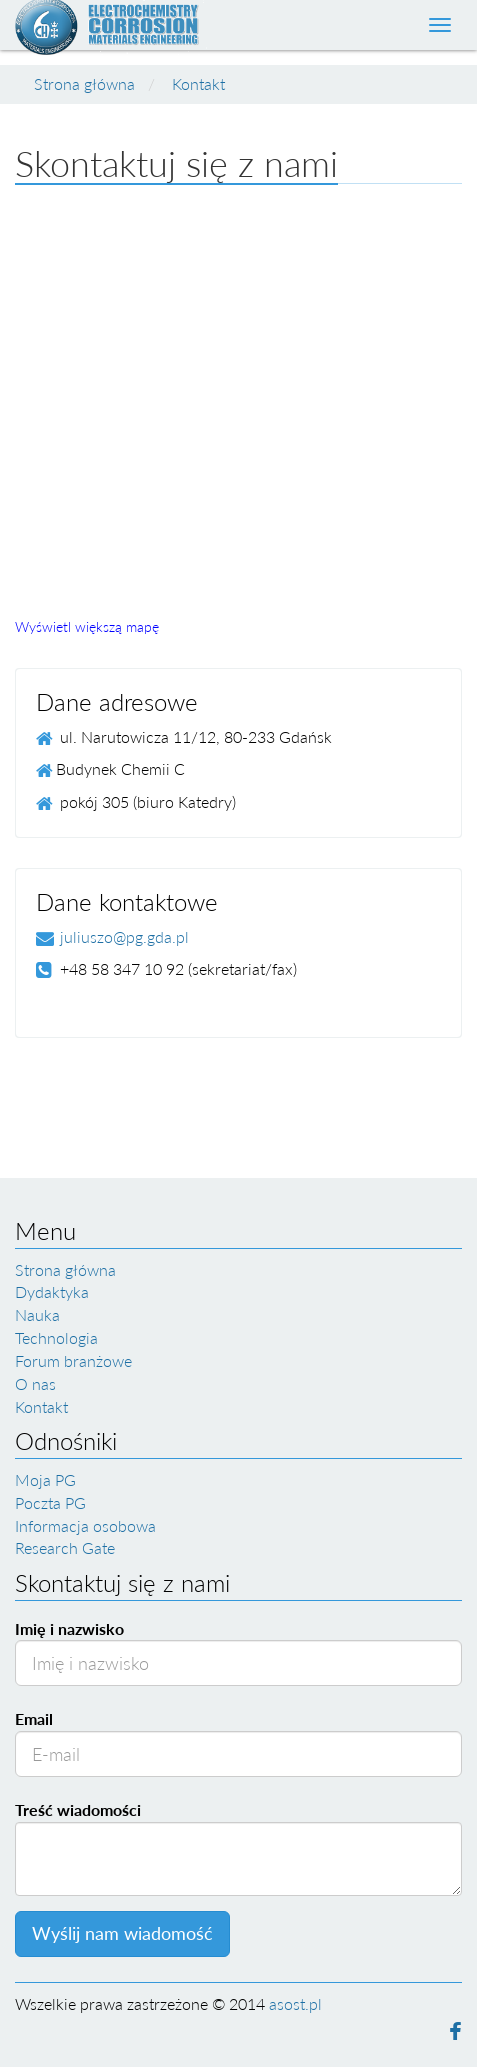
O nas (35, 1383)
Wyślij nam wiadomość (122, 1933)
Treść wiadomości (78, 1809)
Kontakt (198, 83)
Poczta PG (50, 1502)
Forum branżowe (73, 1360)
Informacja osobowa (85, 1525)
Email (34, 1718)
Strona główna (84, 83)
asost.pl (295, 2003)
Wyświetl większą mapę (87, 627)
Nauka (37, 1314)
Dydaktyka (52, 1291)
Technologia (56, 1337)
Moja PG (45, 1479)
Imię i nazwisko (69, 1628)
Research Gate (65, 1547)
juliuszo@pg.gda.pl (124, 936)
